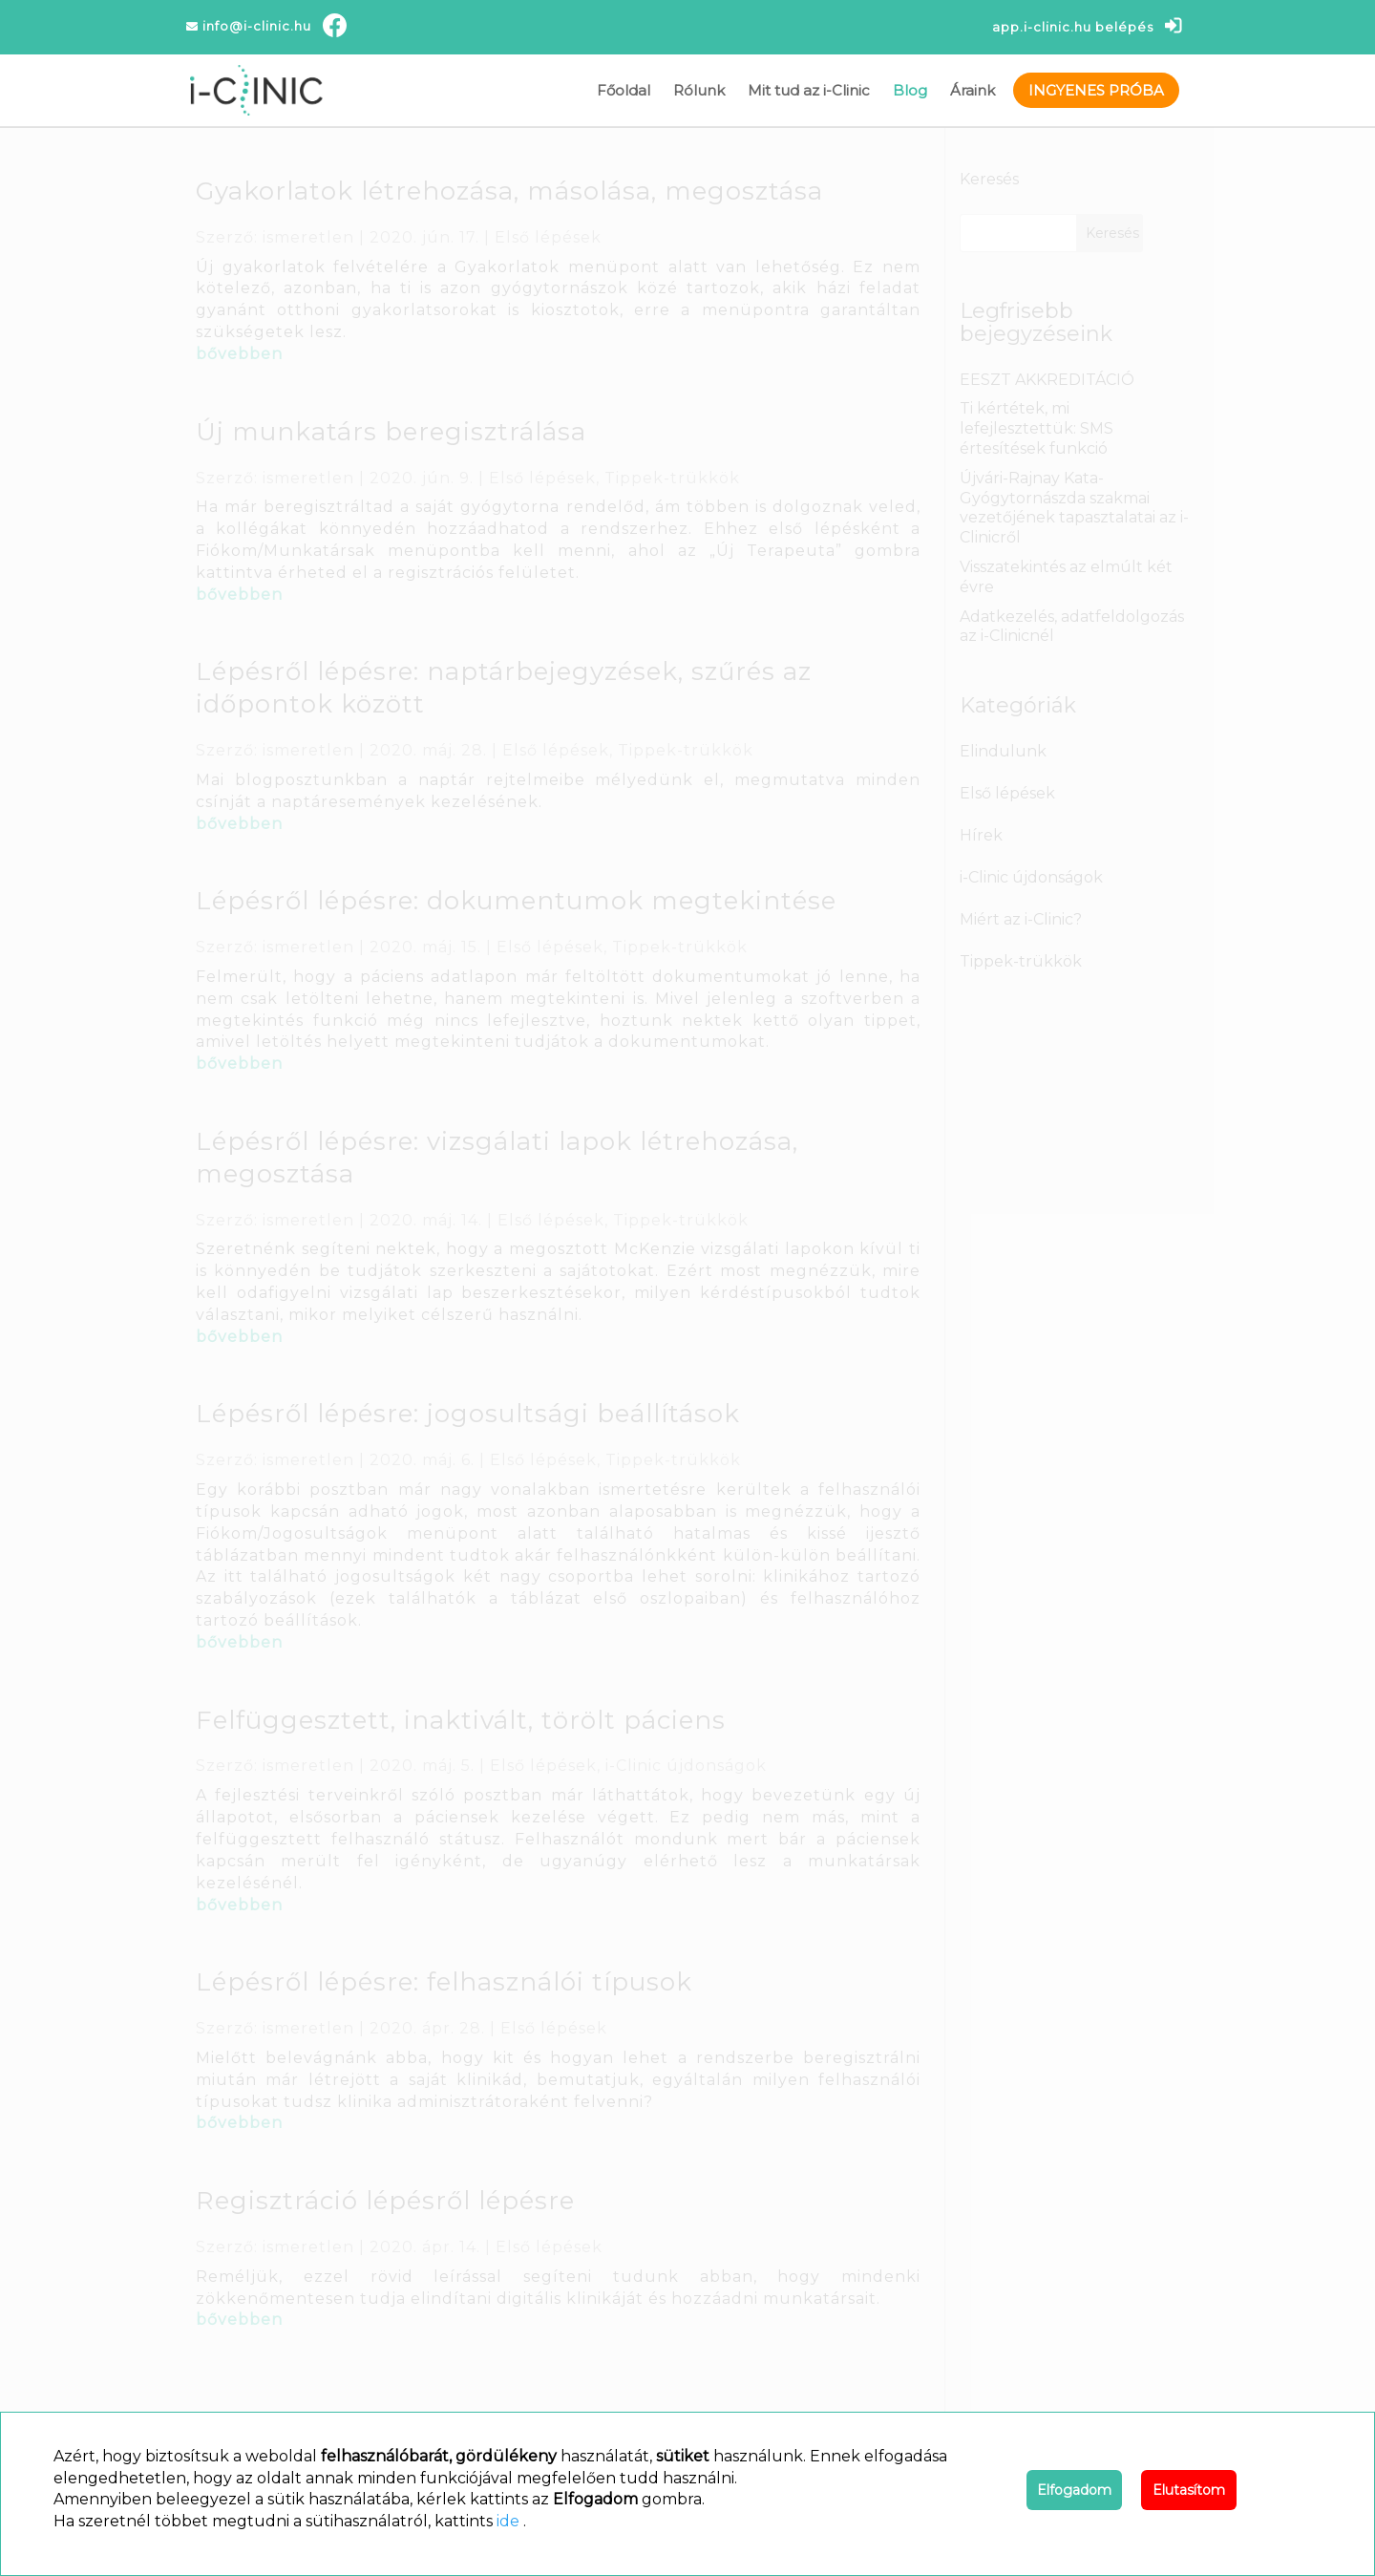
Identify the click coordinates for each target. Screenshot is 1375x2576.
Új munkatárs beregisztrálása (391, 431)
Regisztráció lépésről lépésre (385, 2200)
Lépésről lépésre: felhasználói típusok (444, 1982)
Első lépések (548, 237)
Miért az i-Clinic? (1021, 919)
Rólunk (699, 90)
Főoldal (623, 90)
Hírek (981, 835)
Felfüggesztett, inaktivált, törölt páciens (461, 1720)
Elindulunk (1003, 751)
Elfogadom (1074, 2490)
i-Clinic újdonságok (686, 1765)
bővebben (239, 354)
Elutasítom (1189, 2490)
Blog (910, 90)
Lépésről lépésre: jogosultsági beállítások (468, 1413)
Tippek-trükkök (672, 478)
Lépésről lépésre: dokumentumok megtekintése (516, 900)
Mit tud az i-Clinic (809, 90)
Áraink (972, 90)
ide (508, 2521)
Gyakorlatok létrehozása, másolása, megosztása (509, 191)
